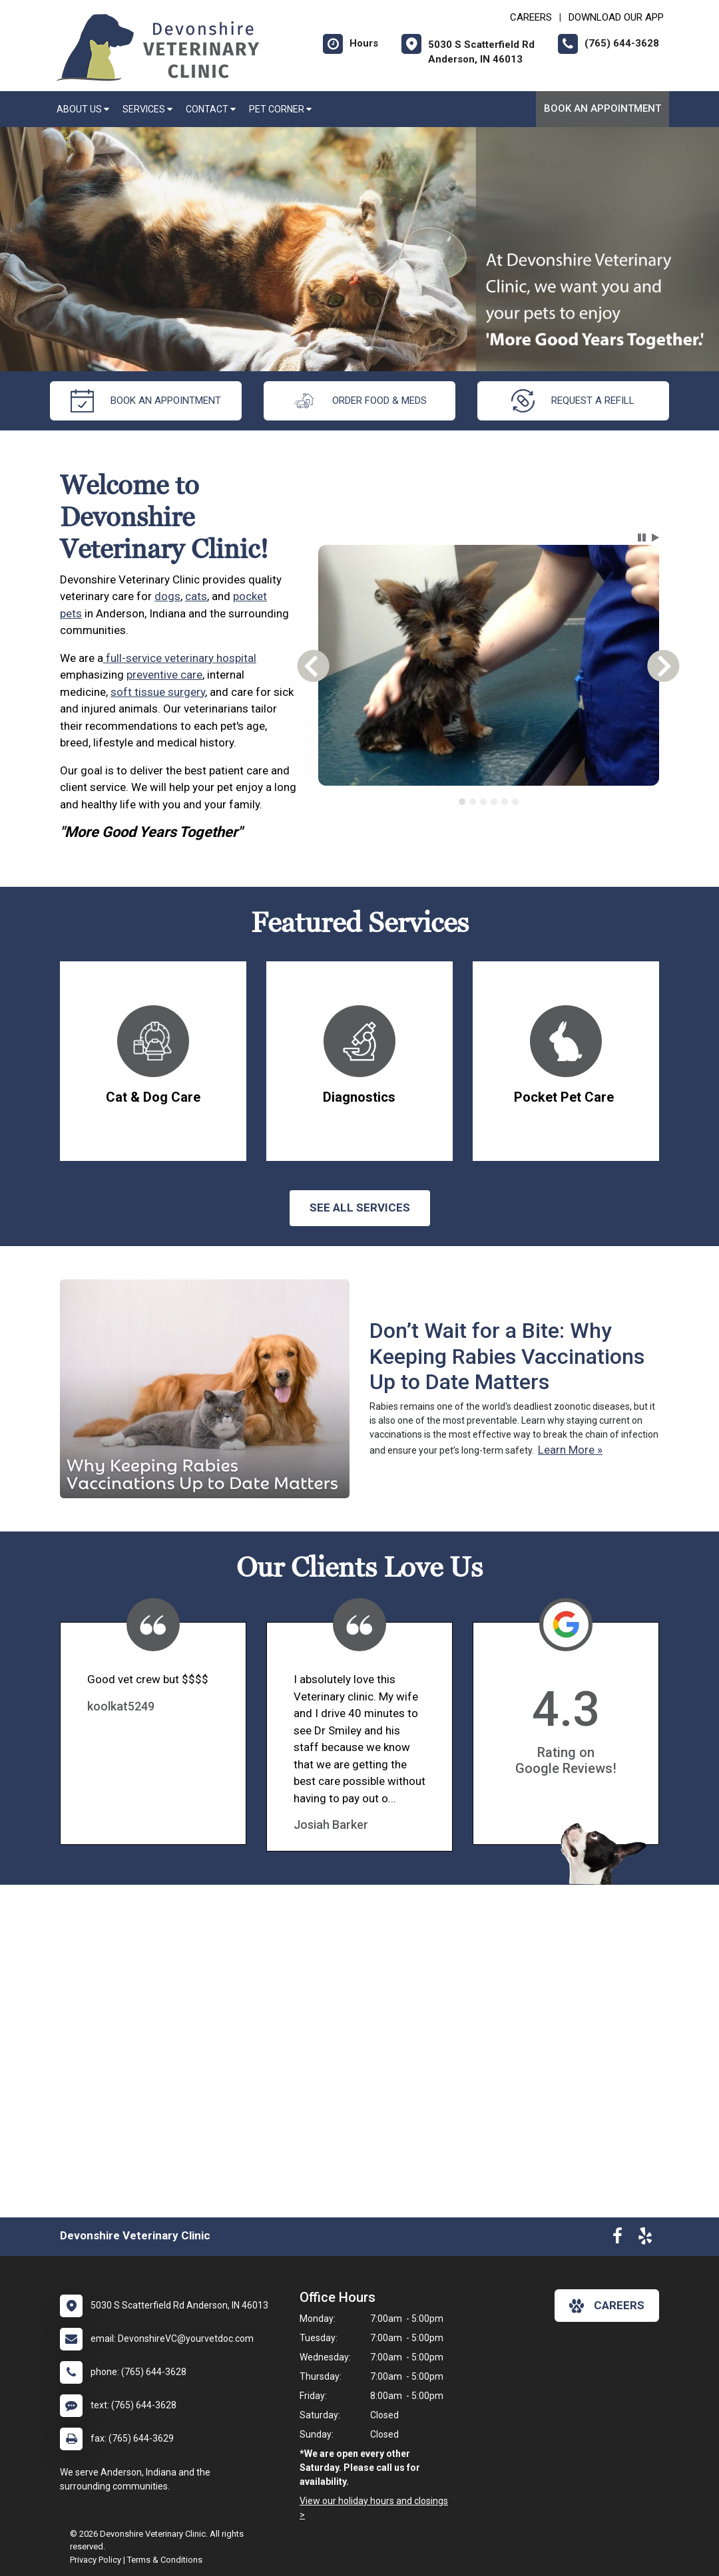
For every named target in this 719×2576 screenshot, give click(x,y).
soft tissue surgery (158, 692)
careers (606, 2306)
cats (196, 596)
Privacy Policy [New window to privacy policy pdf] (95, 2560)
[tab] (462, 802)
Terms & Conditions (164, 2560)
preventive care (164, 674)
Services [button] (147, 109)
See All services (360, 1207)
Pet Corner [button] (280, 109)
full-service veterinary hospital (179, 658)
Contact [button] (211, 109)
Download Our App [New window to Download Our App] (616, 17)
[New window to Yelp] (645, 2238)
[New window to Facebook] (617, 2238)
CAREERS (531, 17)
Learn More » (570, 1449)
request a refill (572, 400)
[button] (642, 537)
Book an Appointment (602, 108)
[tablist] (488, 802)
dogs (167, 596)
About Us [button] (83, 109)
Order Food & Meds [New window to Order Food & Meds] (359, 400)
